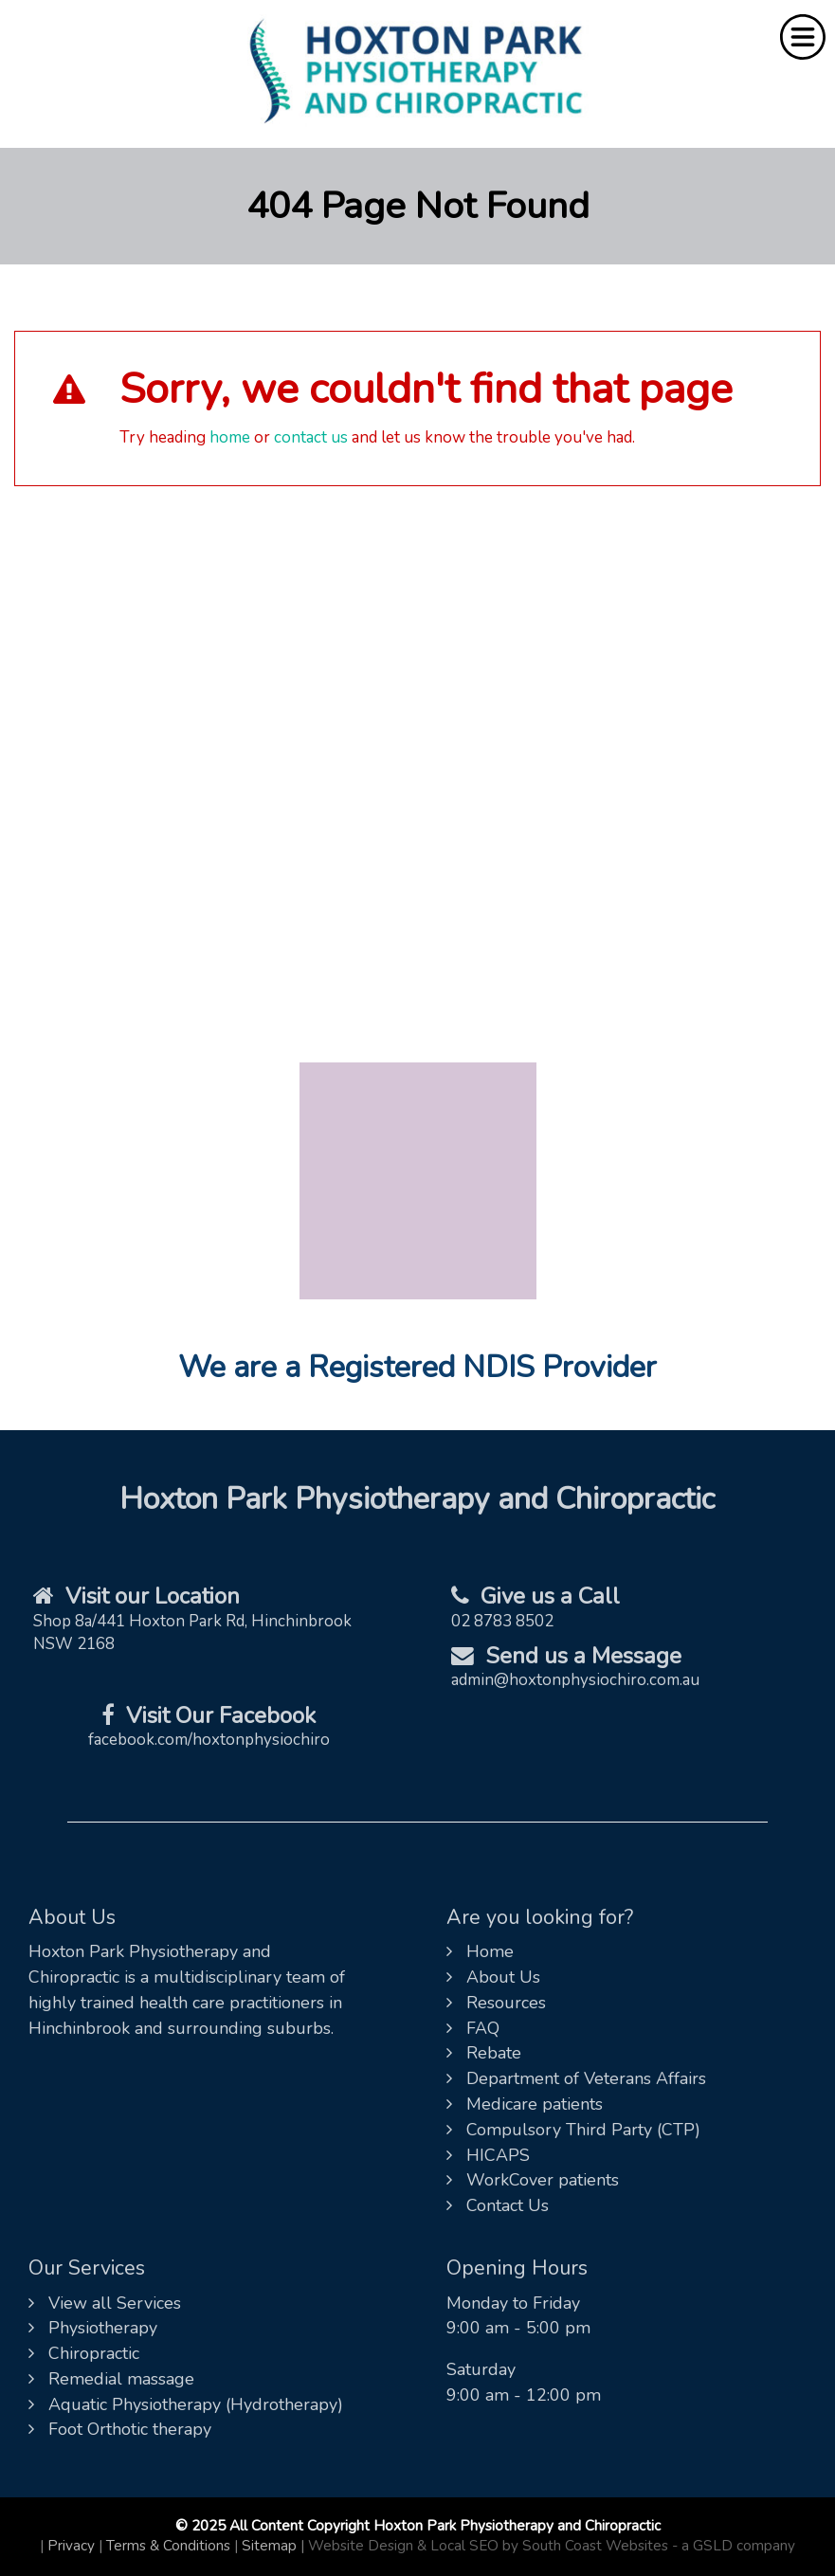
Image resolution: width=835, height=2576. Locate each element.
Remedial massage (111, 2378)
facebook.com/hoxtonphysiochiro (209, 1740)
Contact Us (497, 2205)
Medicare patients (524, 2104)
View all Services (104, 2303)
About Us (493, 1977)
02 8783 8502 (502, 1621)
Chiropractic (83, 2353)
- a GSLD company (733, 2545)
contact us (311, 437)
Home (480, 1951)
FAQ (472, 2028)
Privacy (71, 2545)
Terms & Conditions (168, 2545)
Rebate (483, 2052)
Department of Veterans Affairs (576, 2078)
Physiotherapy (92, 2327)
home (229, 437)
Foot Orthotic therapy (119, 2429)
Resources (496, 2002)
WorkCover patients (532, 2179)
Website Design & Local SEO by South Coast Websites (488, 2545)
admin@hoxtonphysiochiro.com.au (575, 1680)
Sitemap (269, 2545)
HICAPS (488, 2155)
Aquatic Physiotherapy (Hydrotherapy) (185, 2404)
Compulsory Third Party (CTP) (573, 2129)
